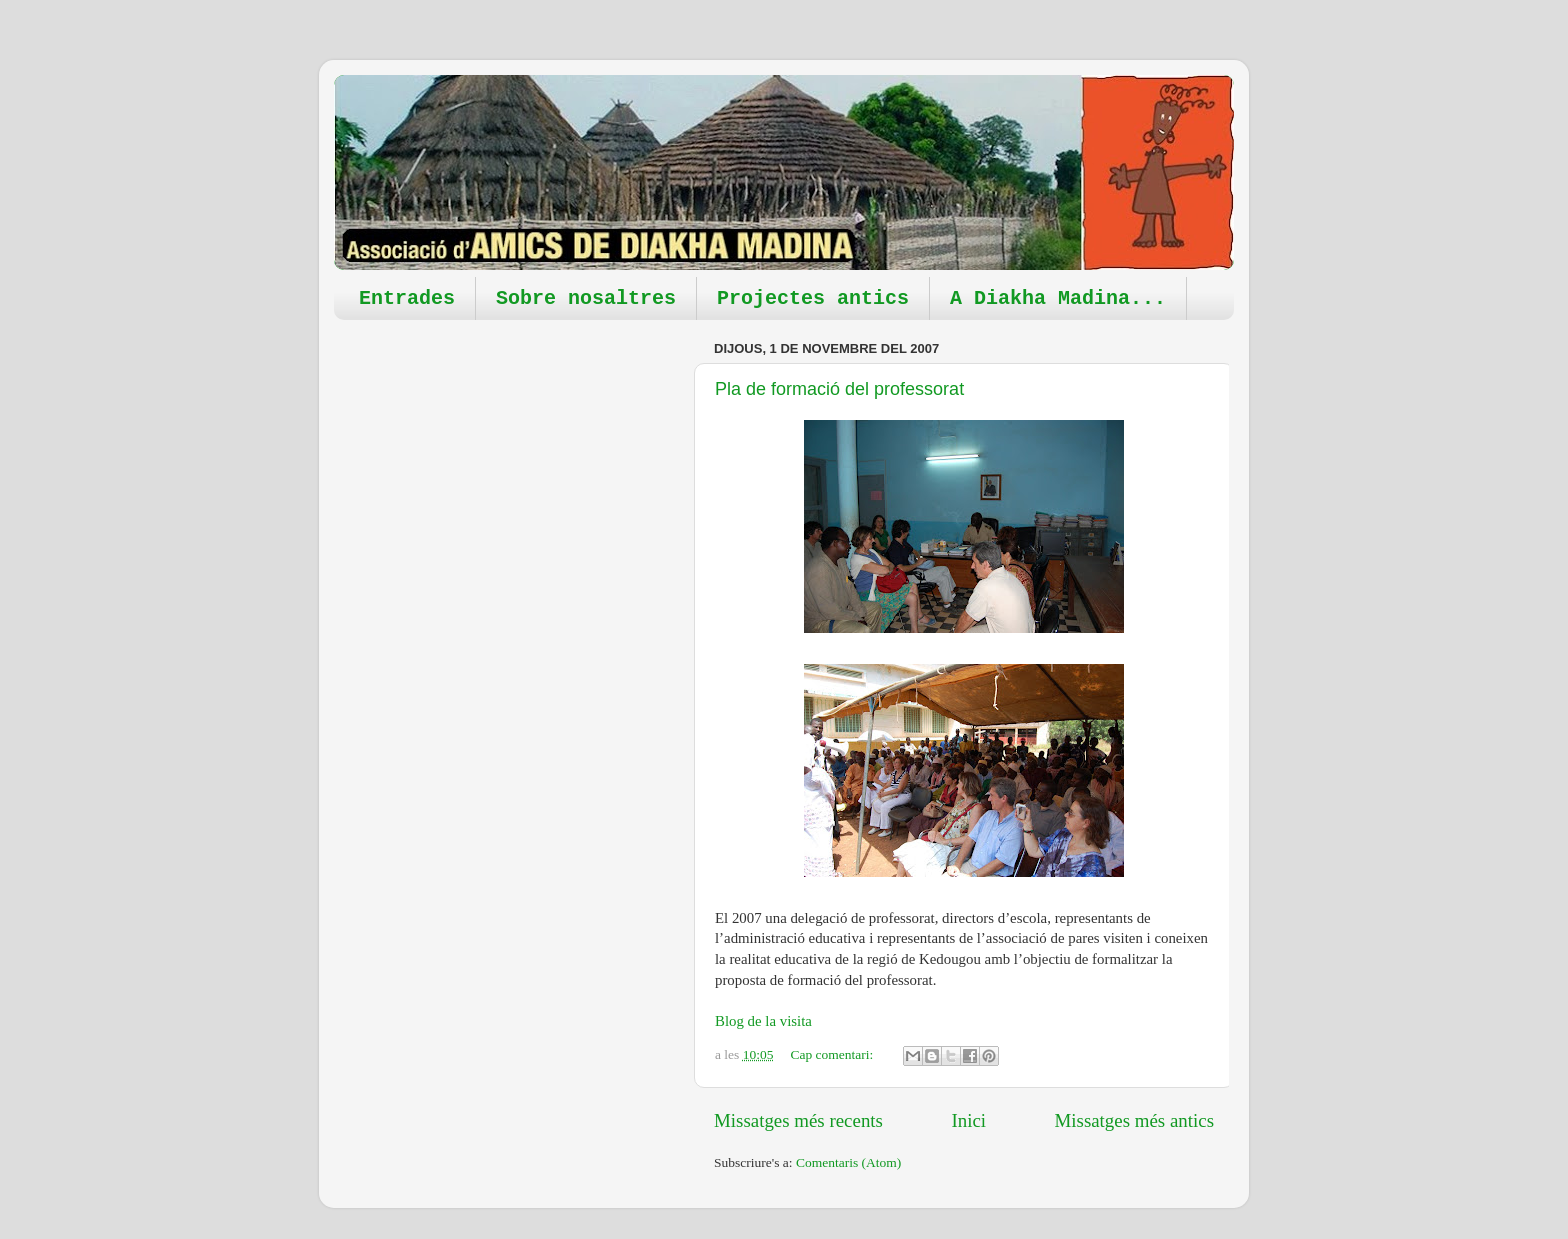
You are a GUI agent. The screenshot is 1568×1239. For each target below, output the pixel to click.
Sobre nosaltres (586, 298)
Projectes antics (813, 298)
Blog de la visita (763, 1021)
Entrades (407, 298)
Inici (968, 1120)
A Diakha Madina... (1058, 298)
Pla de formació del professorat (839, 389)
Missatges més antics (1134, 1120)
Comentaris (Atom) (848, 1162)
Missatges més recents (798, 1120)
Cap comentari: (833, 1054)
